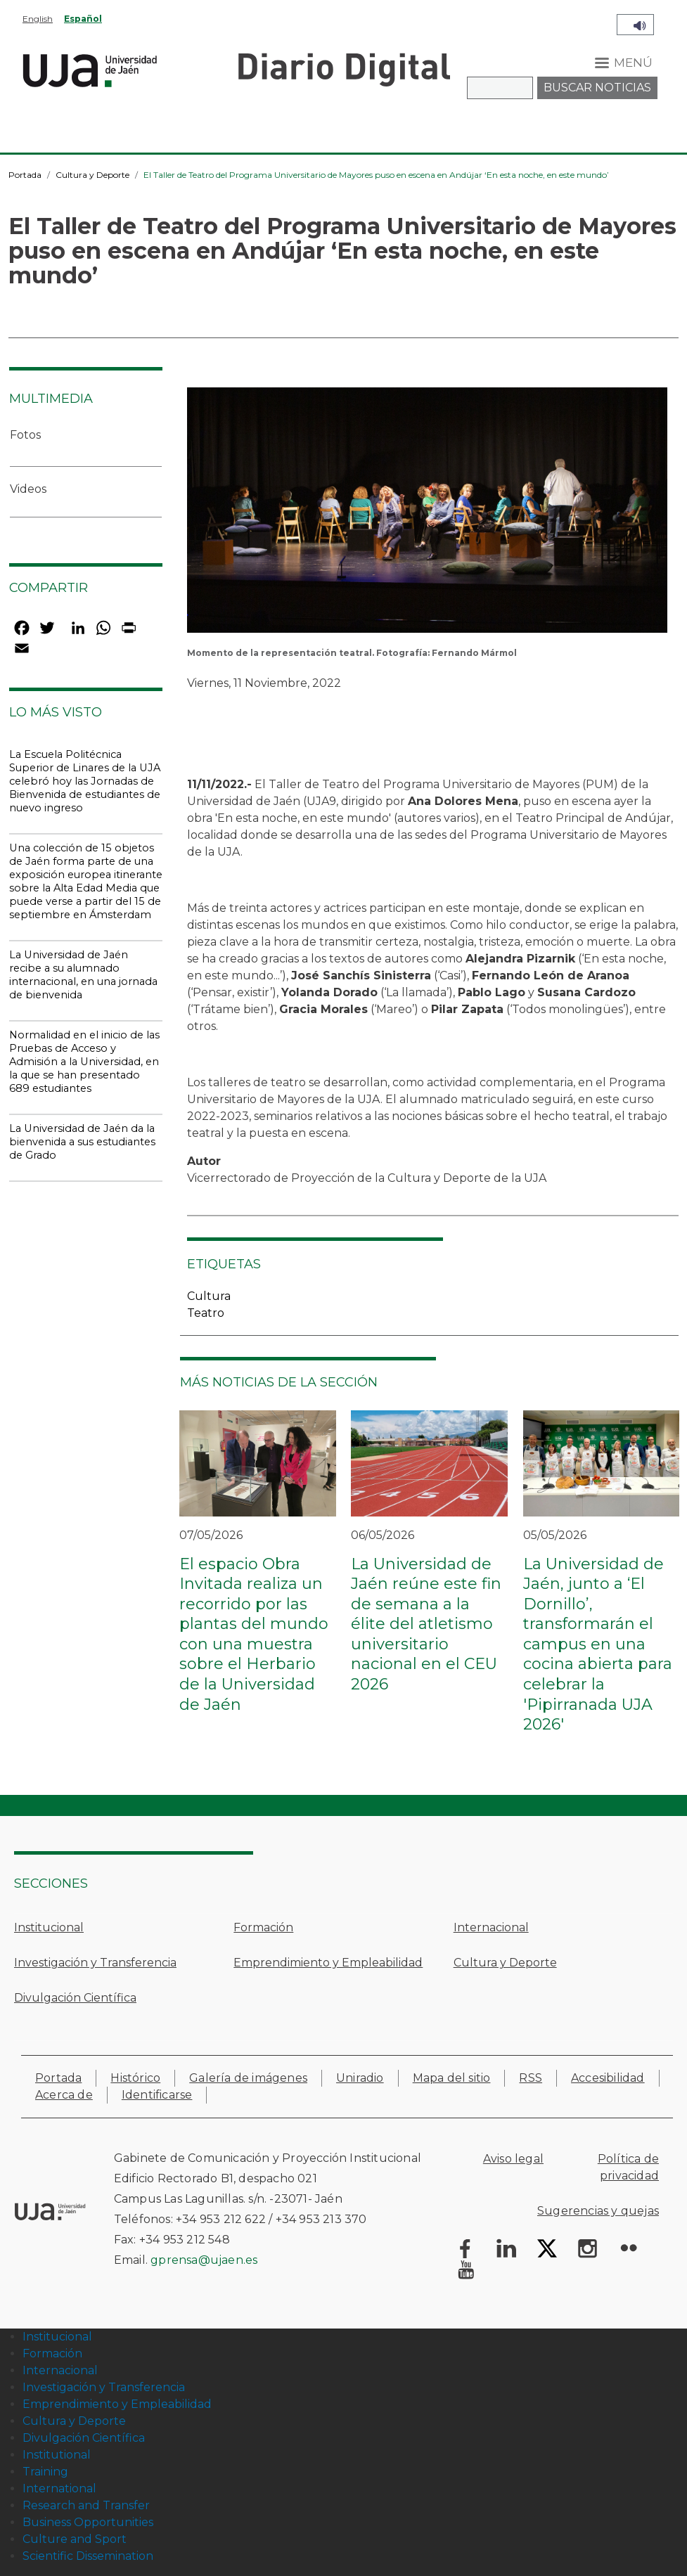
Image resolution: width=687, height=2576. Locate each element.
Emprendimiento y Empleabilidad (328, 1962)
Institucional (49, 1927)
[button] (427, 514)
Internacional (491, 1927)
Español (83, 18)
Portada (24, 174)
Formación (263, 1927)
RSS (530, 2078)
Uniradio (360, 2078)
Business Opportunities (88, 2522)
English (38, 18)
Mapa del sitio (452, 2078)
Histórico (135, 2078)
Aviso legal (513, 2158)
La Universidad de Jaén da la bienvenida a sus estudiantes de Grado (82, 1141)
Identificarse (157, 2094)
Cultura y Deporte (92, 174)
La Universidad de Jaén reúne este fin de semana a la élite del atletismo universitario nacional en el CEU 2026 (426, 1624)
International (59, 2488)
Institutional (57, 2454)
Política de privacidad (628, 2167)
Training (45, 2471)
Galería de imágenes (248, 2078)
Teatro (205, 1313)
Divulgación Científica (75, 1997)
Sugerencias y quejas (598, 2210)
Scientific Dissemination (88, 2556)
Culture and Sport (75, 2539)
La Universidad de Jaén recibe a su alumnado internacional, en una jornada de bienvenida (83, 974)
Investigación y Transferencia (95, 1962)
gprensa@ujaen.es (203, 2260)
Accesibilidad (608, 2078)
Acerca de (64, 2094)
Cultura (209, 1296)
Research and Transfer (86, 2505)
